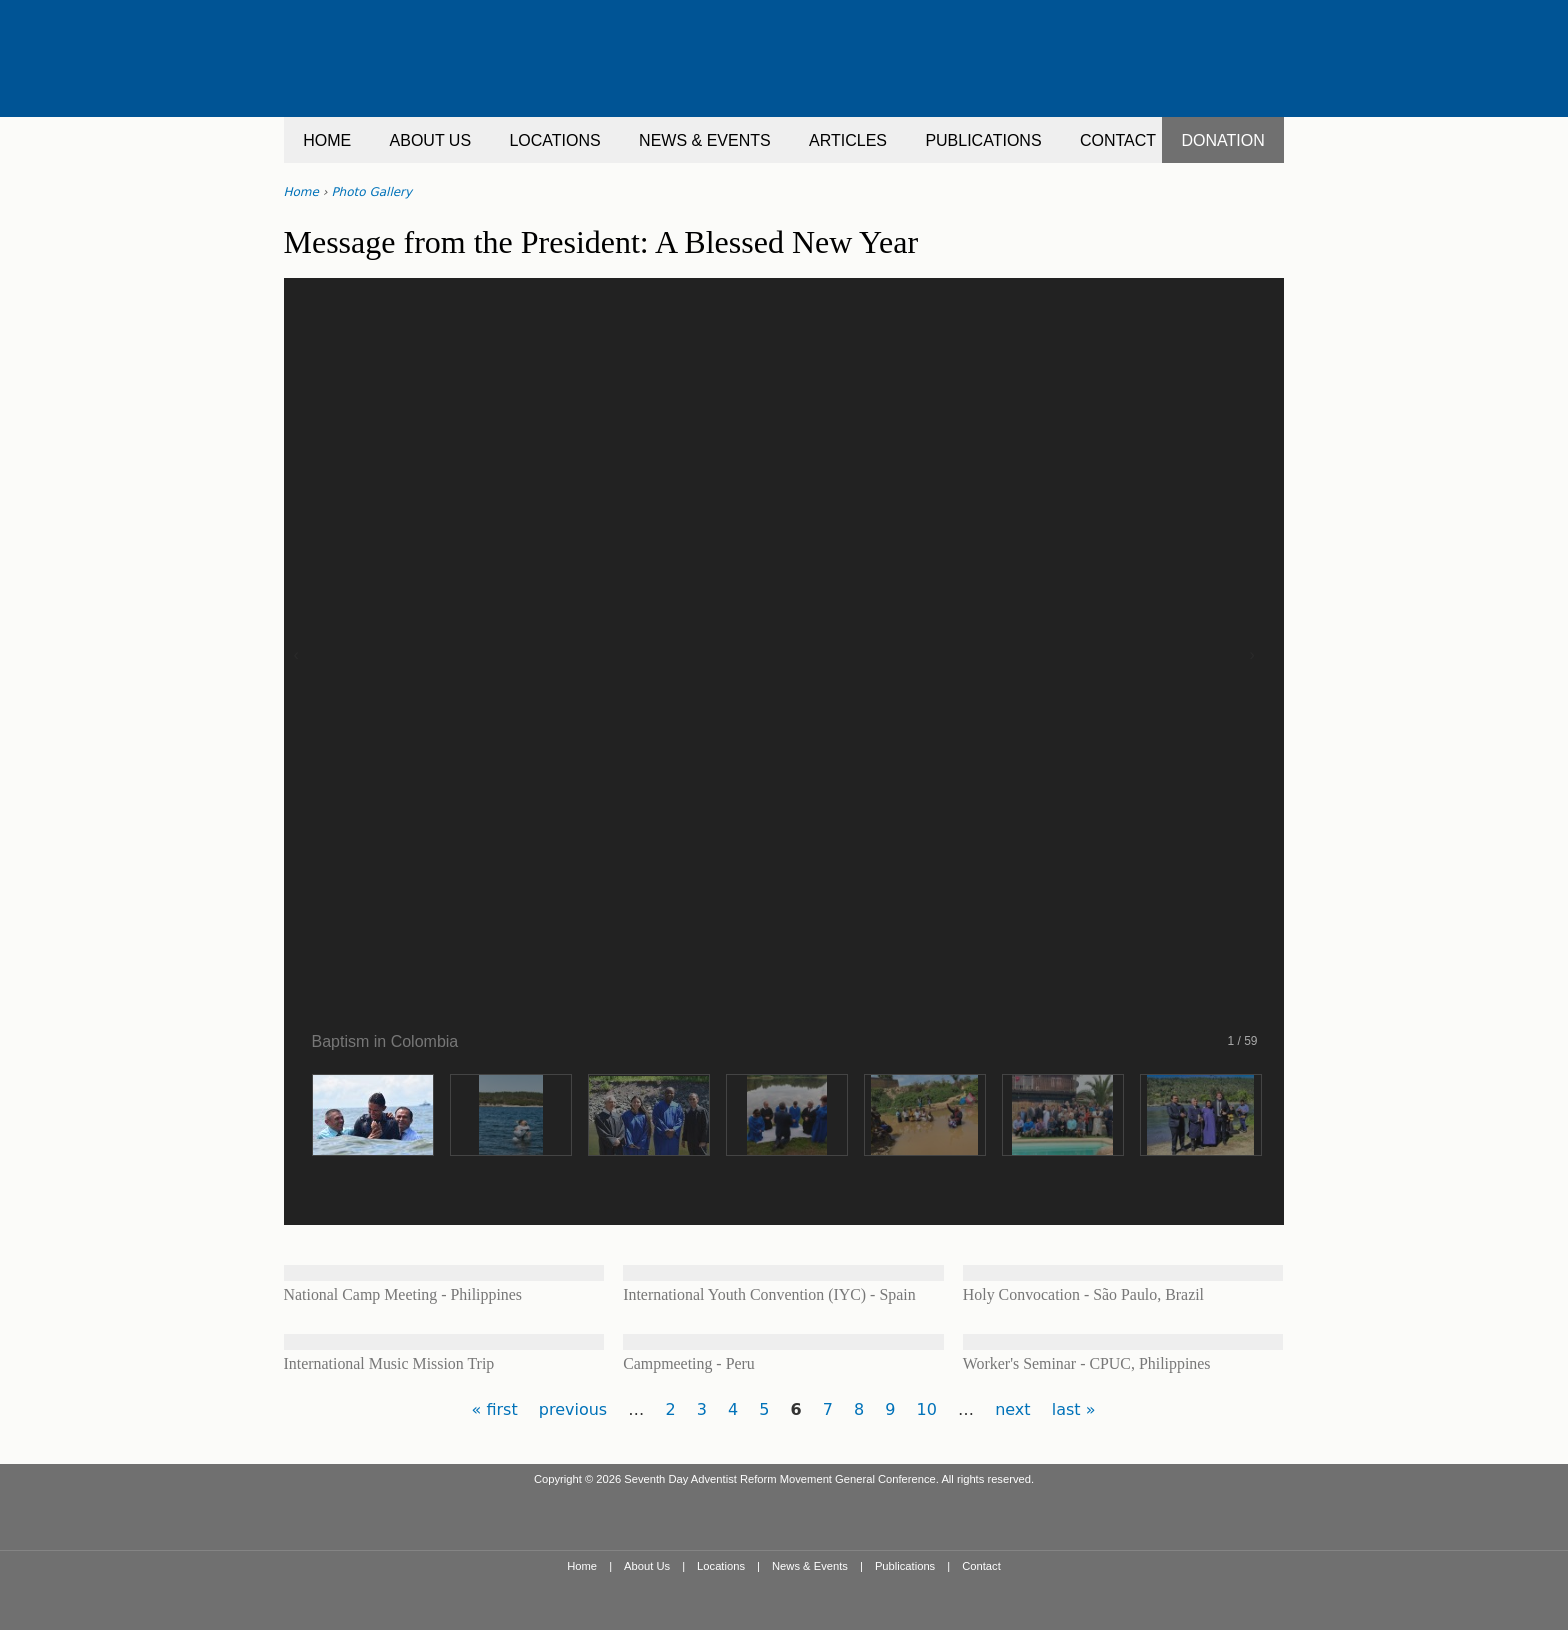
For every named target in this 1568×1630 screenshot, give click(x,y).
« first (495, 1409)
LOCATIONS (554, 140)
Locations (721, 1566)
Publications (905, 1566)
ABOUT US (431, 140)
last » (1074, 1409)
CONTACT (1118, 140)
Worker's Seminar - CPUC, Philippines (1087, 1363)
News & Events (810, 1566)
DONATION (1223, 140)
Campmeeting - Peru (689, 1363)
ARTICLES (848, 140)
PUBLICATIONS (983, 140)
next (1012, 1409)
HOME (327, 140)
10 (927, 1409)
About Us (647, 1566)
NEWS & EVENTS (705, 140)
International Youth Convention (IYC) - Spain (769, 1294)
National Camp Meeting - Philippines (403, 1294)
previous (573, 1409)
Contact (981, 1566)
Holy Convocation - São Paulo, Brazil (1083, 1294)
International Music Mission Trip (389, 1363)
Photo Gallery (371, 192)
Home (301, 192)
